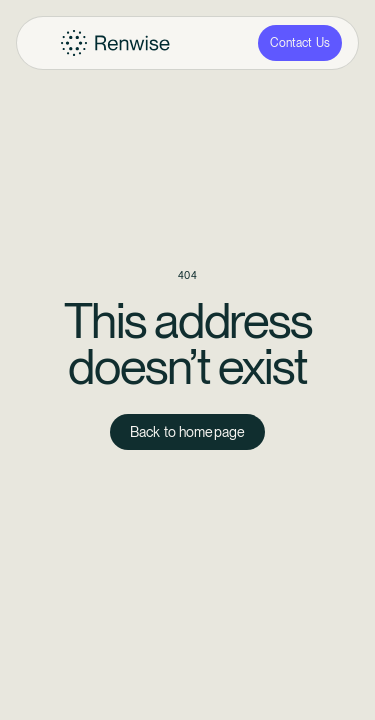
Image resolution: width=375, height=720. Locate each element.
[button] (43, 43)
